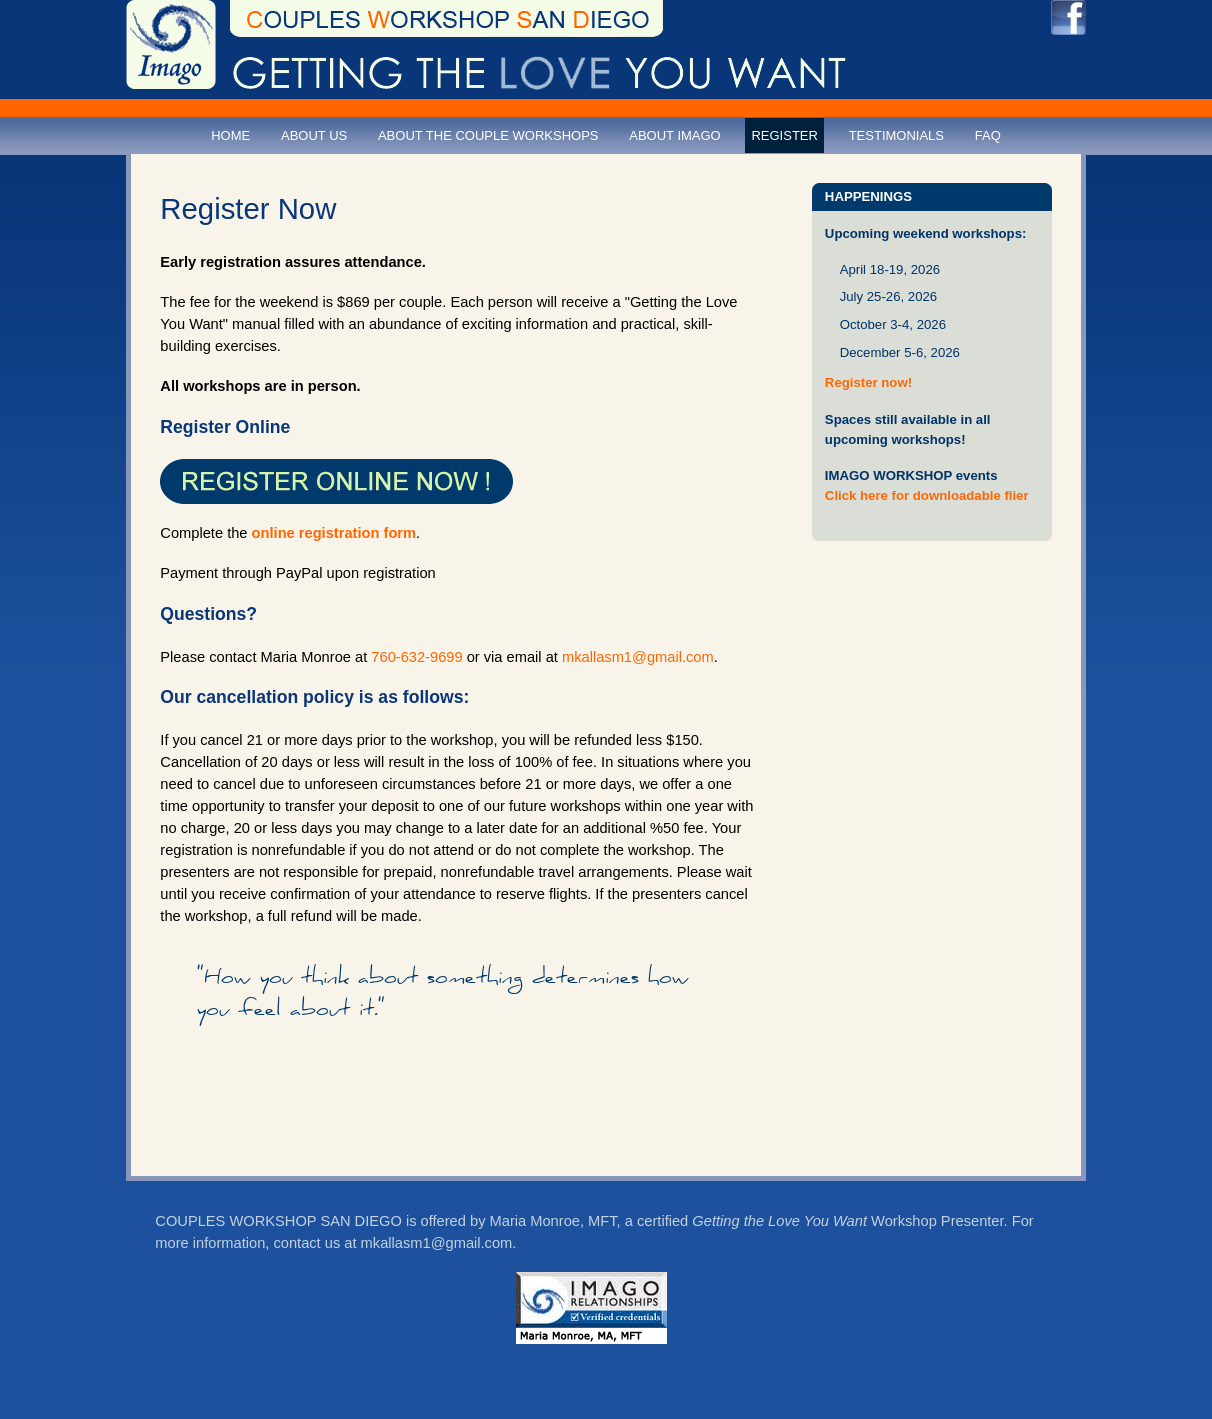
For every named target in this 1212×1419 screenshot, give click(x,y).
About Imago (675, 135)
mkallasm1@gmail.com (638, 657)
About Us (314, 135)
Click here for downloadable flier (927, 495)
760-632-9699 (416, 657)
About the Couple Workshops (488, 135)
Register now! (868, 382)
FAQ (988, 135)
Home (230, 135)
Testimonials (896, 135)
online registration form (334, 533)
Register (784, 135)
